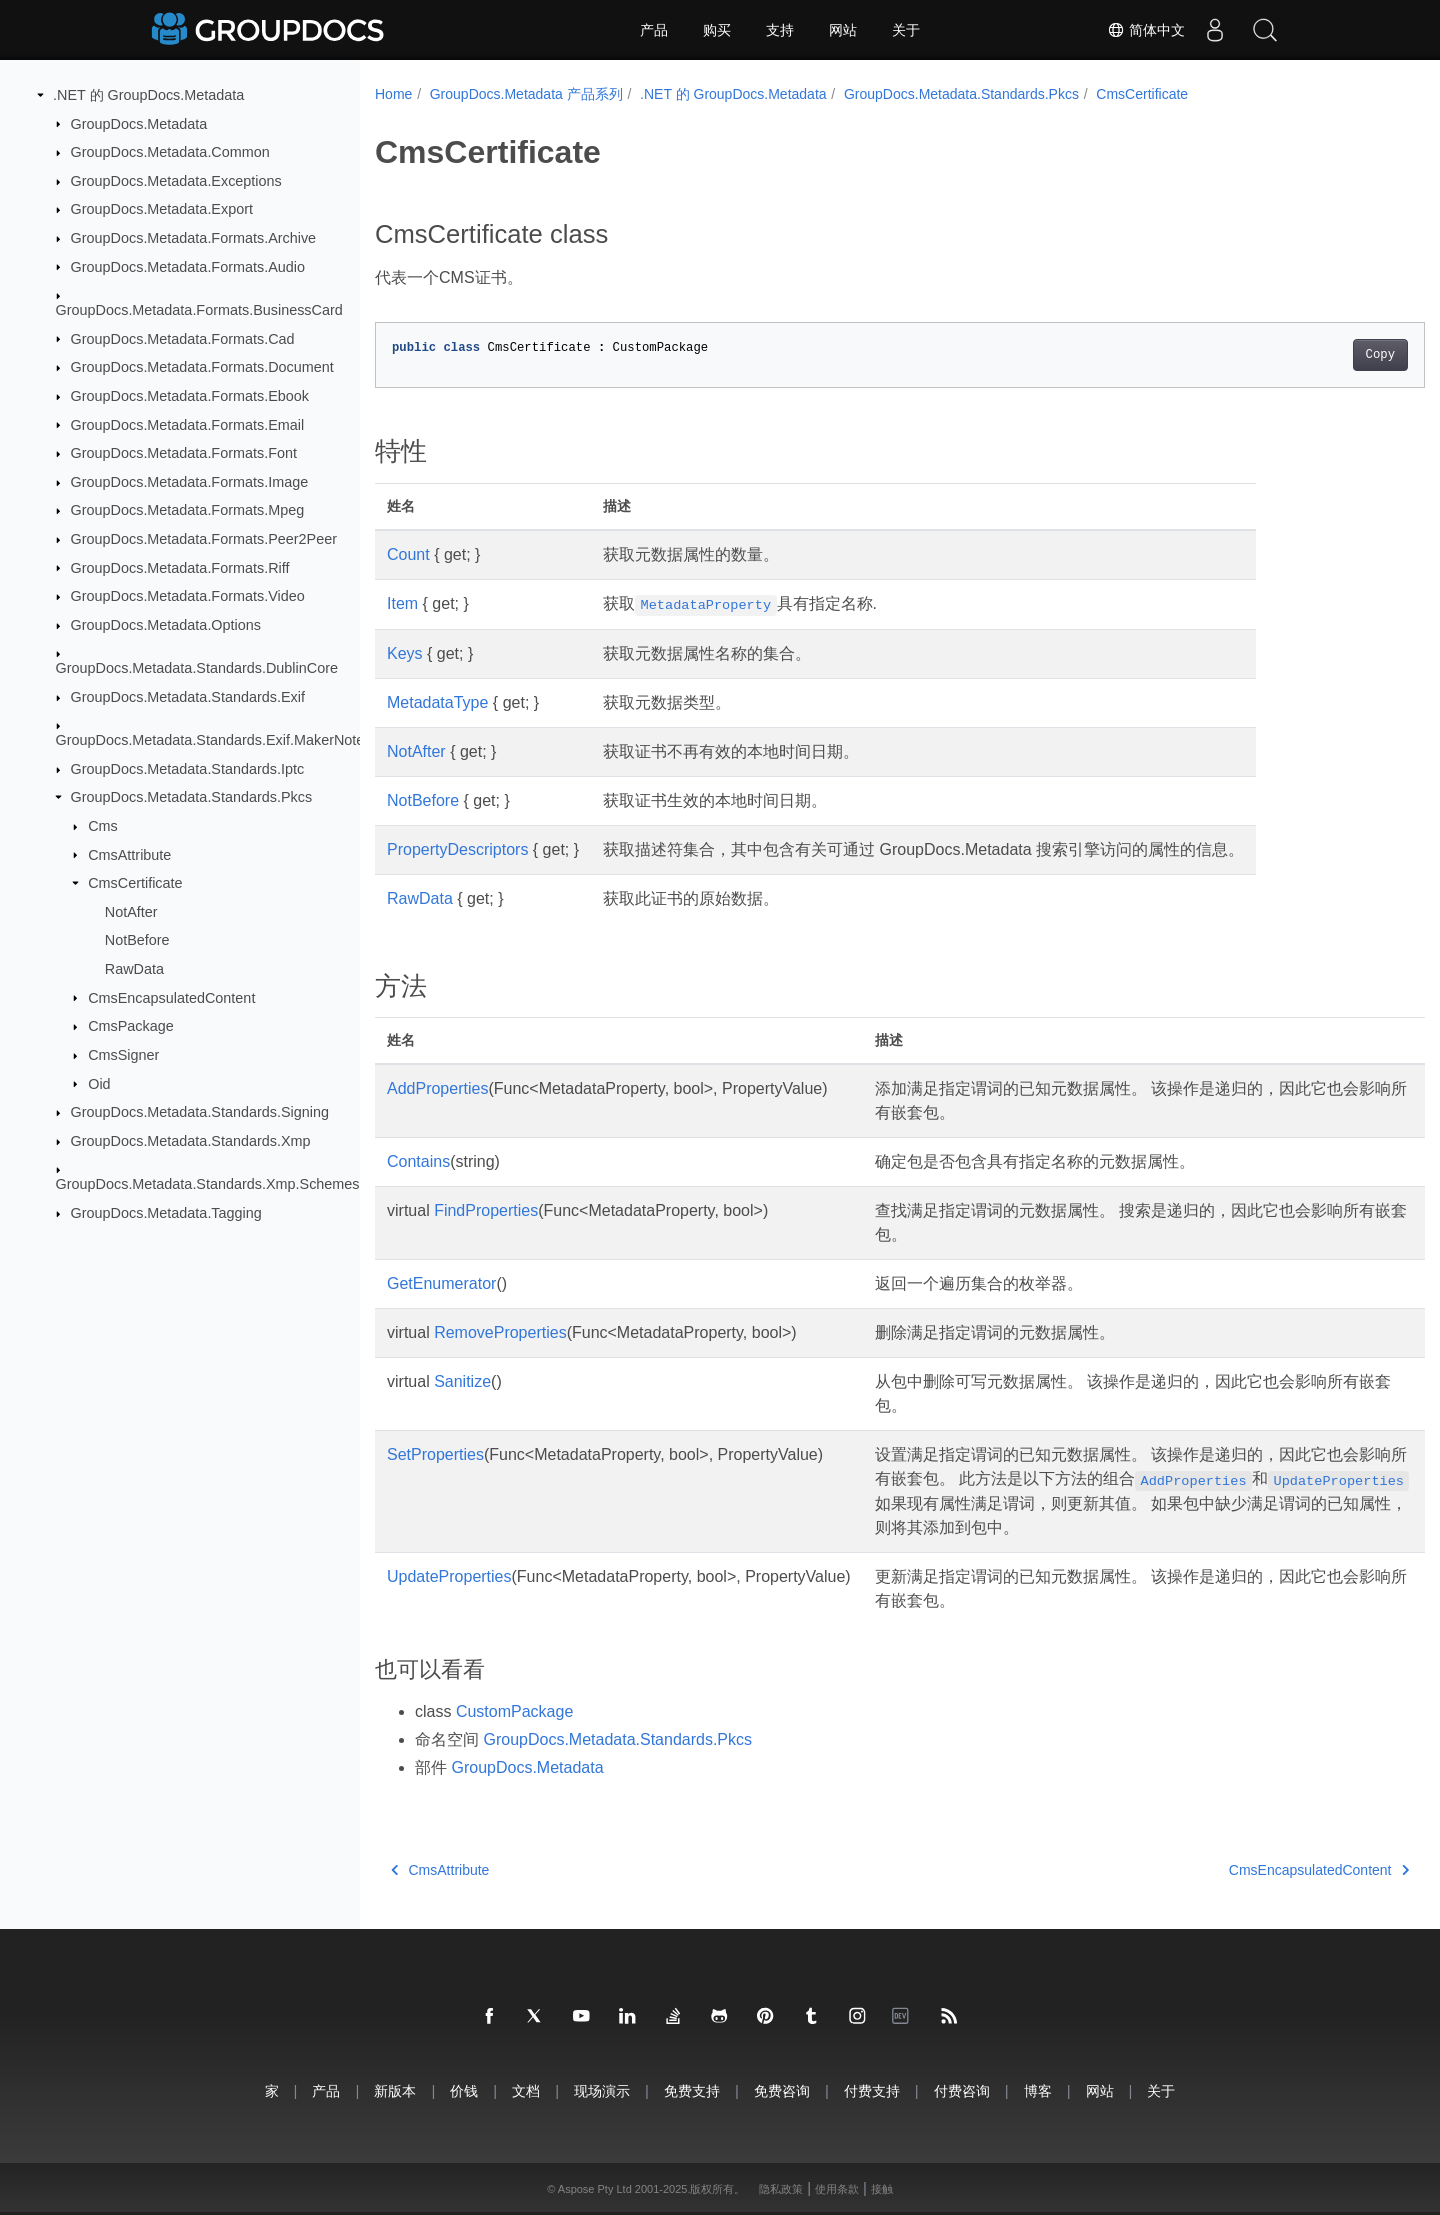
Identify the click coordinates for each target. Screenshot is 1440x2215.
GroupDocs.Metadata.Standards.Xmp (191, 1141)
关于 (906, 30)
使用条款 (837, 2189)
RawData (134, 969)
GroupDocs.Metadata (139, 123)
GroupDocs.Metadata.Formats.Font (184, 453)
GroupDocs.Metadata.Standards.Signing (200, 1112)
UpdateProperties (449, 1576)
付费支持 (872, 2090)
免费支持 (692, 2090)
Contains (418, 1161)
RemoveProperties (500, 1332)
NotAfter (131, 912)
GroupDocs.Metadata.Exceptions (176, 181)
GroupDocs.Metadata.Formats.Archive (194, 238)
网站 (843, 30)
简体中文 (1146, 30)
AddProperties (437, 1088)
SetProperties (435, 1454)
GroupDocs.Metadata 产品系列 (526, 94)
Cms (103, 826)
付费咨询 (962, 2090)
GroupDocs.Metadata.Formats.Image (190, 482)
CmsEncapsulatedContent (171, 997)
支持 (780, 30)
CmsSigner (123, 1055)
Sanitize (462, 1381)
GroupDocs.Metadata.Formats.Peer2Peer (204, 539)
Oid (99, 1083)
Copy (1307, 355)
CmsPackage (131, 1026)
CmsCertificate (135, 883)
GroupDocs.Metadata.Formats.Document (202, 367)
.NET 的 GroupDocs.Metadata (148, 95)
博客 (1038, 2090)
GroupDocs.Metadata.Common (170, 152)
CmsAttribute (129, 854)
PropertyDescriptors (457, 849)
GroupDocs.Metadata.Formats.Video (188, 596)
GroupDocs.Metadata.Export (162, 209)
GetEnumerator (441, 1283)
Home (393, 94)
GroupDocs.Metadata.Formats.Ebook (190, 396)
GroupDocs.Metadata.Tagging (166, 1213)
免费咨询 (782, 2090)
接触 (882, 2189)
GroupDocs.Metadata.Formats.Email (188, 424)
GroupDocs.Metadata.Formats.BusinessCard (199, 310)
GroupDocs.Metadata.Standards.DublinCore (197, 668)
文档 (526, 2090)
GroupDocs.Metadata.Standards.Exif (188, 697)
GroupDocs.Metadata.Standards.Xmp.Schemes (208, 1184)
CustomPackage (514, 1711)
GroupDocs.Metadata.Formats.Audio (188, 266)
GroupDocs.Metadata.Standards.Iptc (188, 769)
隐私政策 (781, 2189)
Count (408, 554)
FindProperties (486, 1210)
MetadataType (437, 702)
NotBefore (137, 940)
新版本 (395, 2090)
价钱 (464, 2090)
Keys (405, 653)
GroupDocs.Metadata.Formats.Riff (180, 567)
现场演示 (602, 2090)
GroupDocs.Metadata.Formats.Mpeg (188, 510)
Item (402, 603)
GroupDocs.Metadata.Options (166, 625)
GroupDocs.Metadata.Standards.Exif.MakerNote (210, 740)
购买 (717, 30)
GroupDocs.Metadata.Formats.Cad (183, 338)
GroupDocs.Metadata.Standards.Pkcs (192, 797)
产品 (654, 30)
